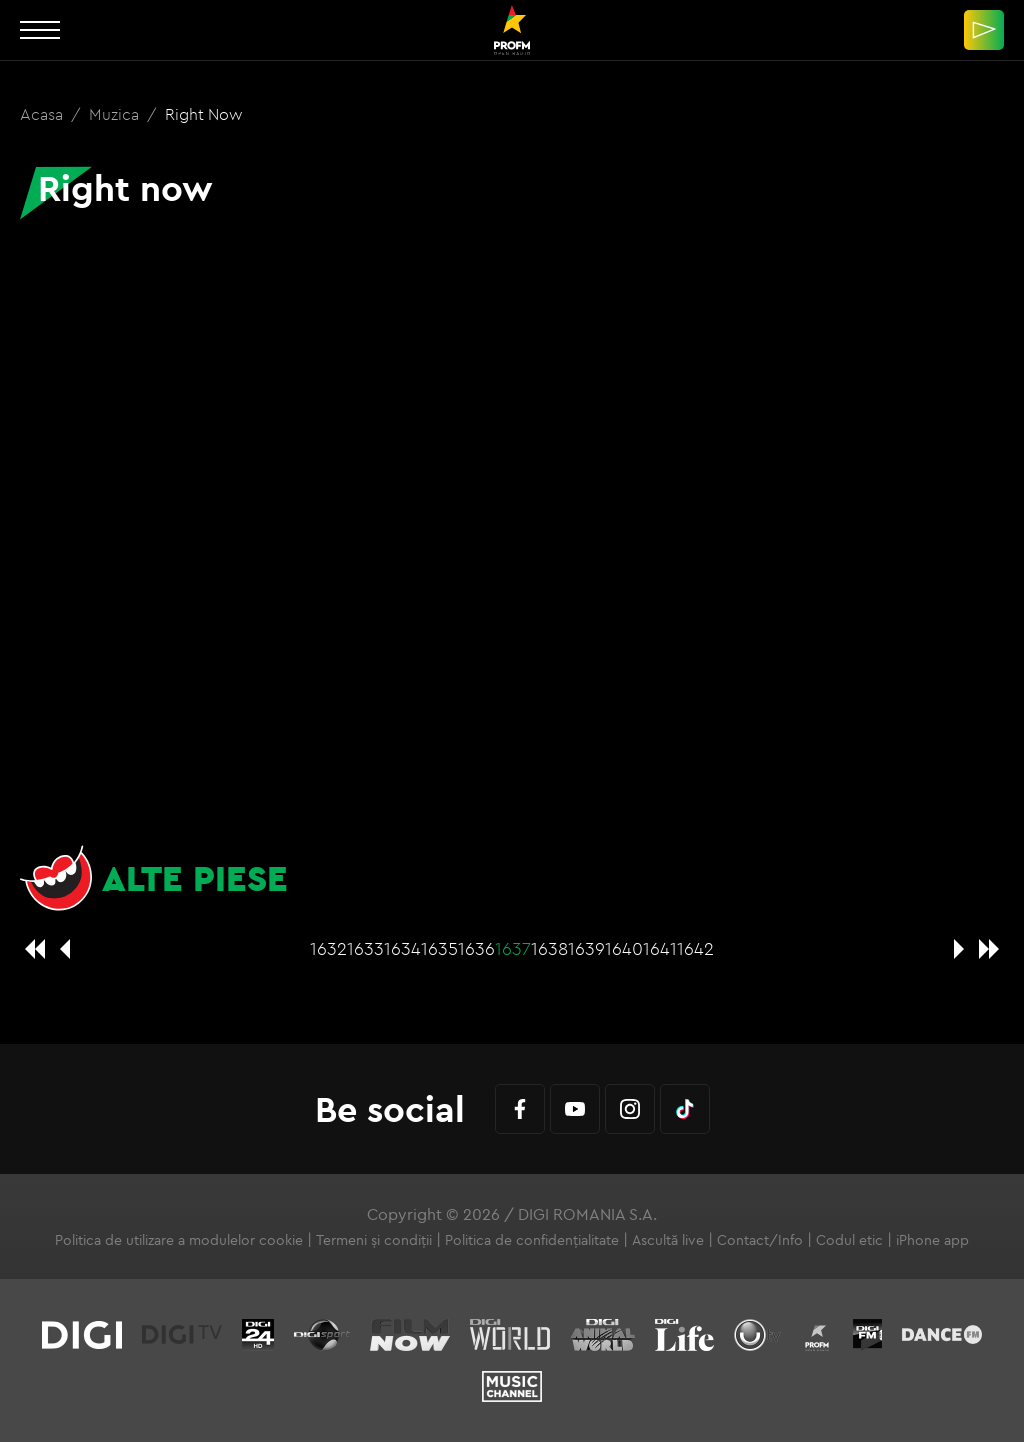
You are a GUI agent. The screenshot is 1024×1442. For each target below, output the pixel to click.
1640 (624, 948)
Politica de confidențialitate (532, 1240)
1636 (476, 948)
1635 (439, 948)
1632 (328, 948)
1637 (513, 948)
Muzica (116, 114)
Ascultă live (668, 1240)
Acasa (43, 114)
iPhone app (932, 1240)
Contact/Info (760, 1240)
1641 (660, 948)
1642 (695, 948)
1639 (586, 948)
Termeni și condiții (374, 1240)
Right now (204, 114)
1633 (365, 948)
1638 (549, 948)
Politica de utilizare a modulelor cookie (179, 1240)
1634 (402, 948)
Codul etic (849, 1240)
